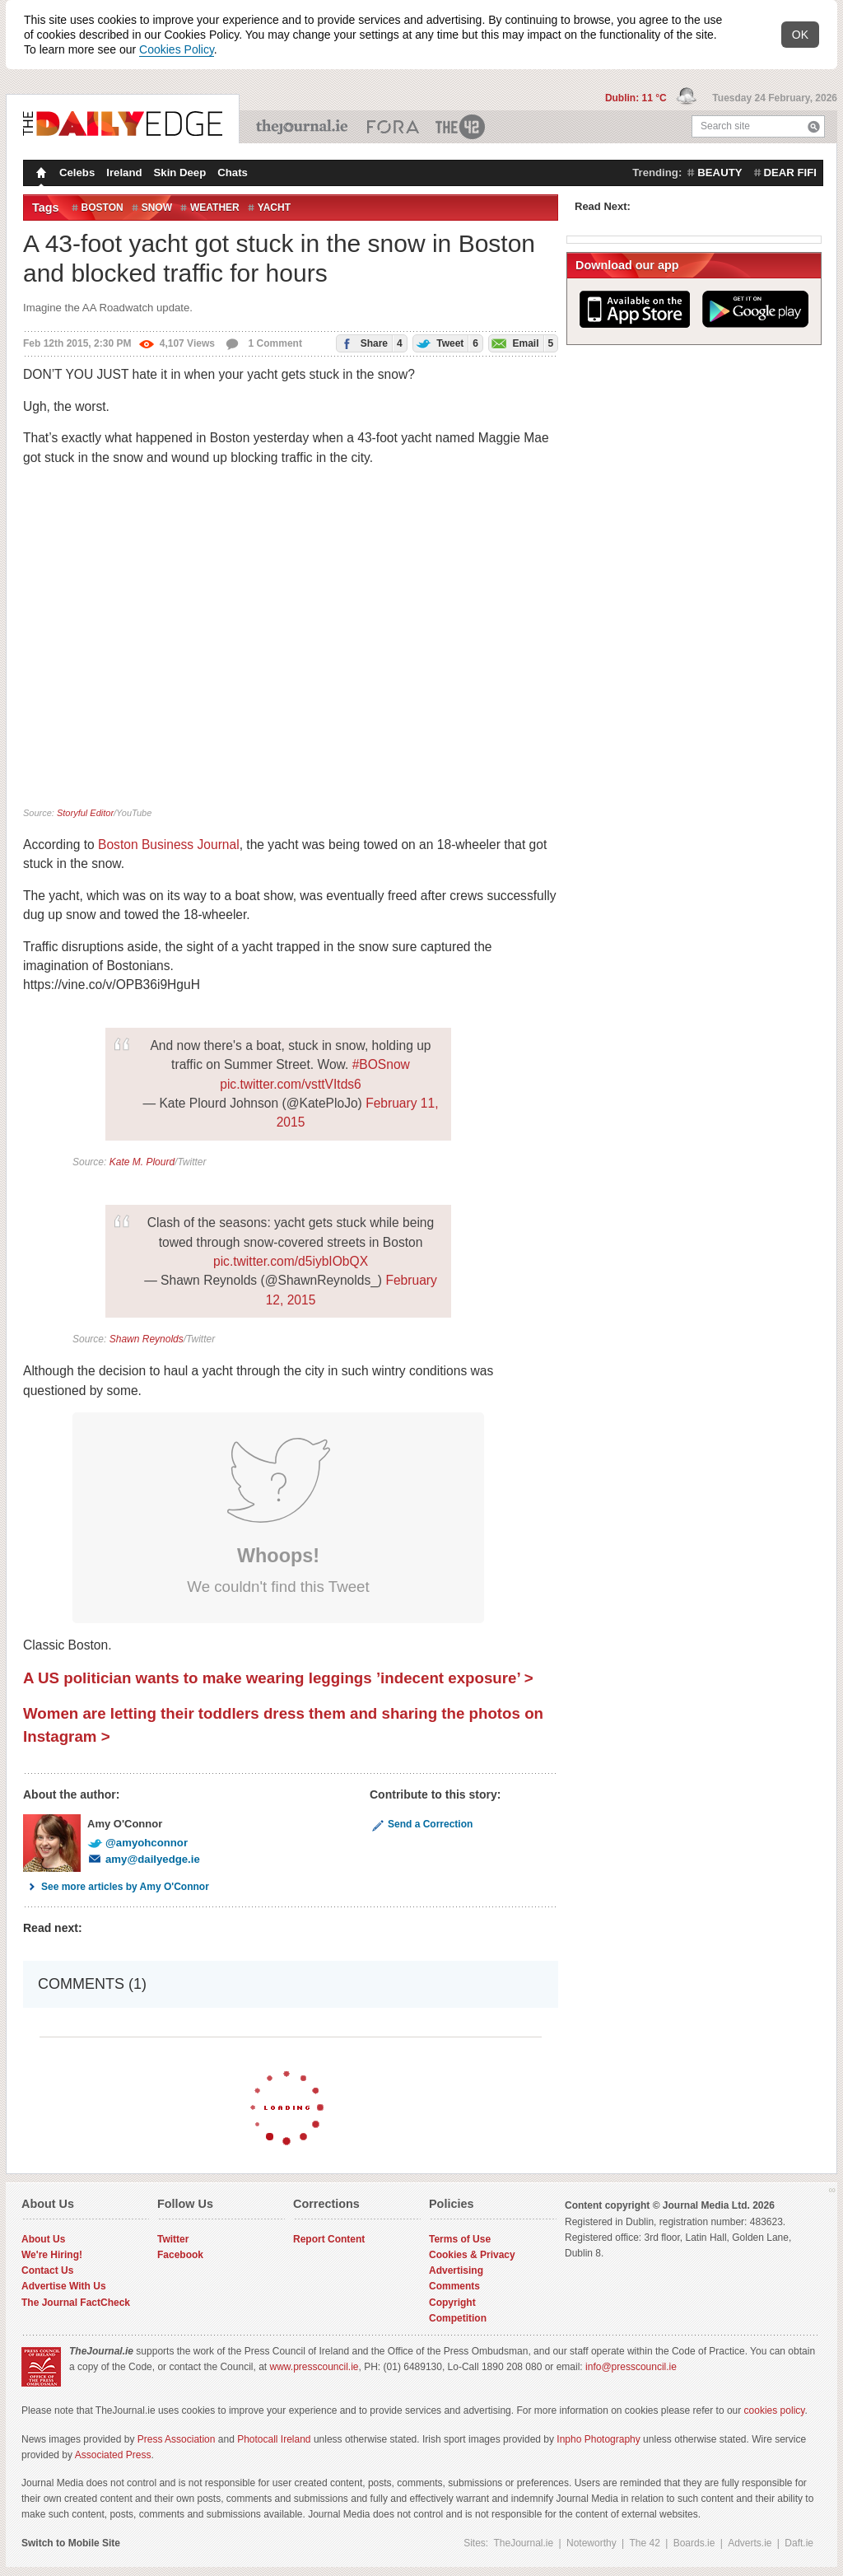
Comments (454, 2286)
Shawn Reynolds (146, 1339)
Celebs (77, 172)
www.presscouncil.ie (313, 2367)
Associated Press (113, 2455)
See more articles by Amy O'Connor (116, 1886)
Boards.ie (694, 2543)
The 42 (461, 126)
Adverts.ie (749, 2543)
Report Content (329, 2239)
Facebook (180, 2255)
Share (369, 343)
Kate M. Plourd (142, 1162)
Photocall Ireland (273, 2439)
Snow (157, 207)
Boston (102, 207)
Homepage (39, 174)
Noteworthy (591, 2543)
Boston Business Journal (169, 845)
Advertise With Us (63, 2286)
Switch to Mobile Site (70, 2543)
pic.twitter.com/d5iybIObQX (290, 1261)
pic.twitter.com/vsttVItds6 (290, 1084)
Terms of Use (460, 2239)
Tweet (445, 343)
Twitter (173, 2239)
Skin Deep (180, 172)
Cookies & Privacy (472, 2255)
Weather (215, 207)
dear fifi (790, 172)
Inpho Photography (598, 2439)
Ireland (124, 172)
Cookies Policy (176, 49)
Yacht (274, 207)
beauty (719, 172)
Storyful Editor (85, 813)
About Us (43, 2239)
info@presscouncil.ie (631, 2367)
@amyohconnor (137, 1842)
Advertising (456, 2270)
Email (521, 343)
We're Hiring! (51, 2255)
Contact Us (47, 2270)
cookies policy (774, 2410)
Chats (232, 172)
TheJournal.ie (303, 126)
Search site (725, 126)
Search (813, 126)
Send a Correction (421, 1824)
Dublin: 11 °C (637, 98)
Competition (458, 2318)
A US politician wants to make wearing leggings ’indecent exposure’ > (278, 1678)
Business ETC (393, 126)
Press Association (176, 2439)
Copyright (452, 2302)
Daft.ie (799, 2543)
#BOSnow (381, 1064)
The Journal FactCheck (75, 2302)
